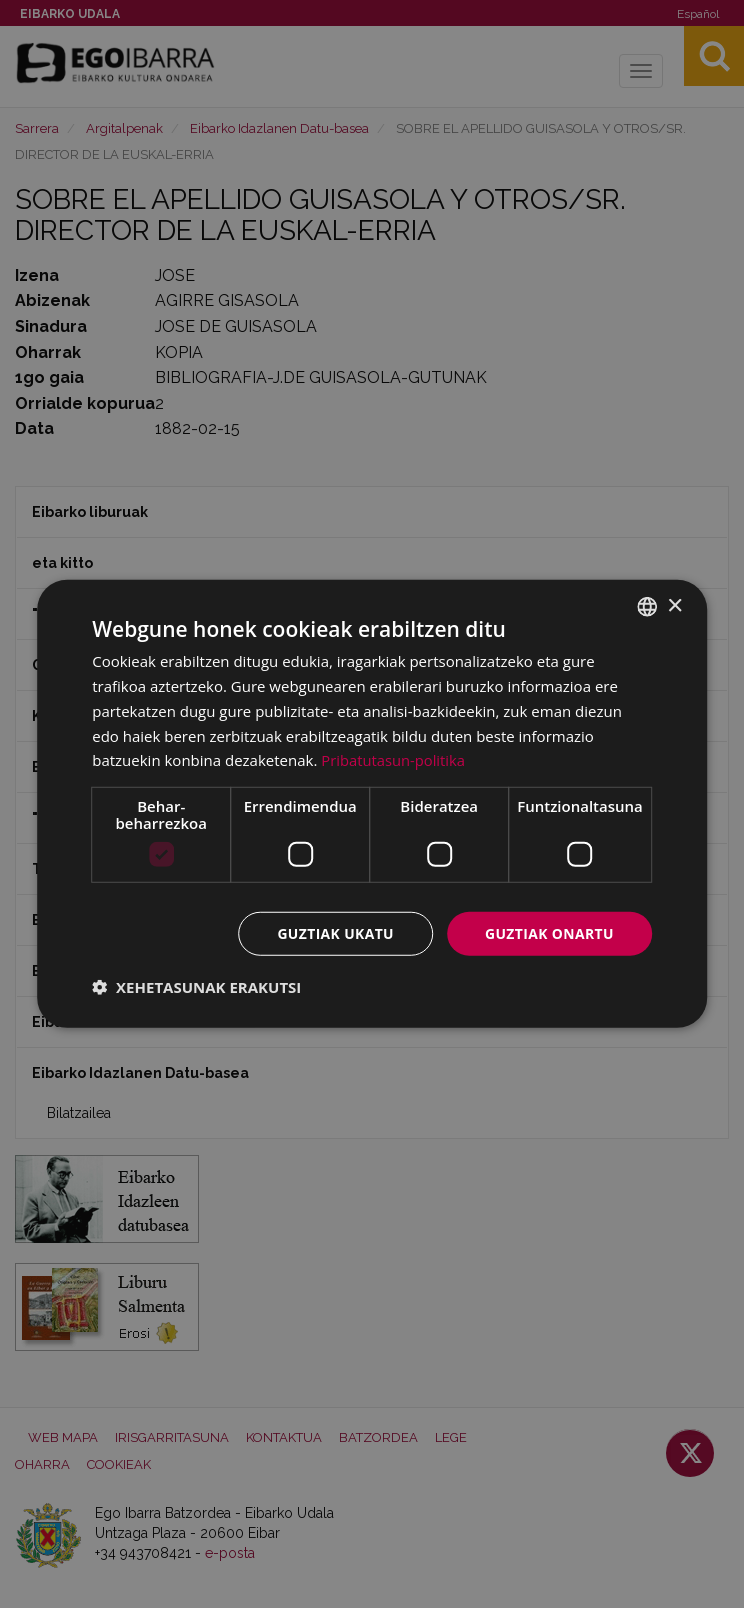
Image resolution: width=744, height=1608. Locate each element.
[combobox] (647, 607)
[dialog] (372, 804)
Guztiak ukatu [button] (334, 933)
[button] (196, 987)
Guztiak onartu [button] (549, 933)
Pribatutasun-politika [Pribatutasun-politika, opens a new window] (394, 760)
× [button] (674, 605)
